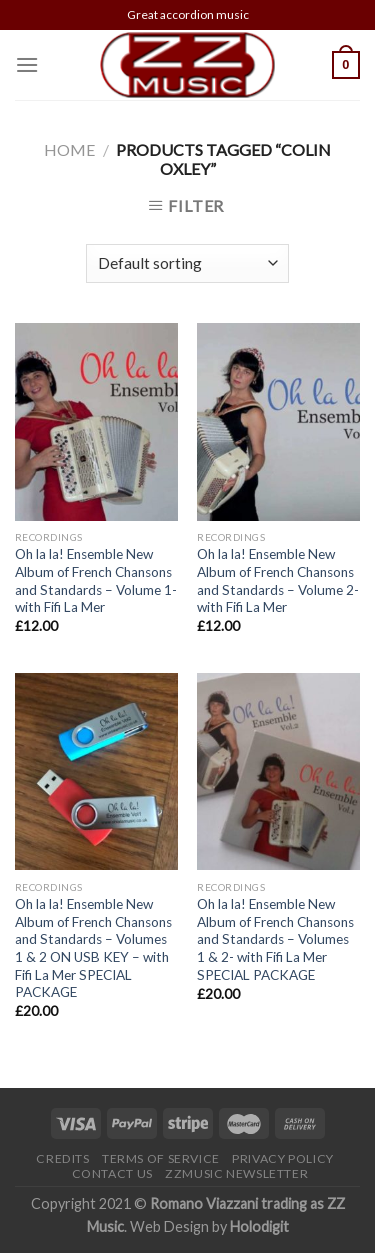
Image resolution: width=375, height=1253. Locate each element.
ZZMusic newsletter (236, 1173)
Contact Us (112, 1173)
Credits (62, 1158)
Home (69, 149)
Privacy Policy (283, 1158)
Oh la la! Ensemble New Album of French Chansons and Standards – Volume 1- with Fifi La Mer (96, 580)
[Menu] (27, 64)
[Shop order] (187, 263)
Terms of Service (161, 1158)
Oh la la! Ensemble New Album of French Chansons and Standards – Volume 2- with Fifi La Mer (278, 580)
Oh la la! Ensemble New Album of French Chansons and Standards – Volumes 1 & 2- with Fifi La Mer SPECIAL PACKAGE (275, 939)
